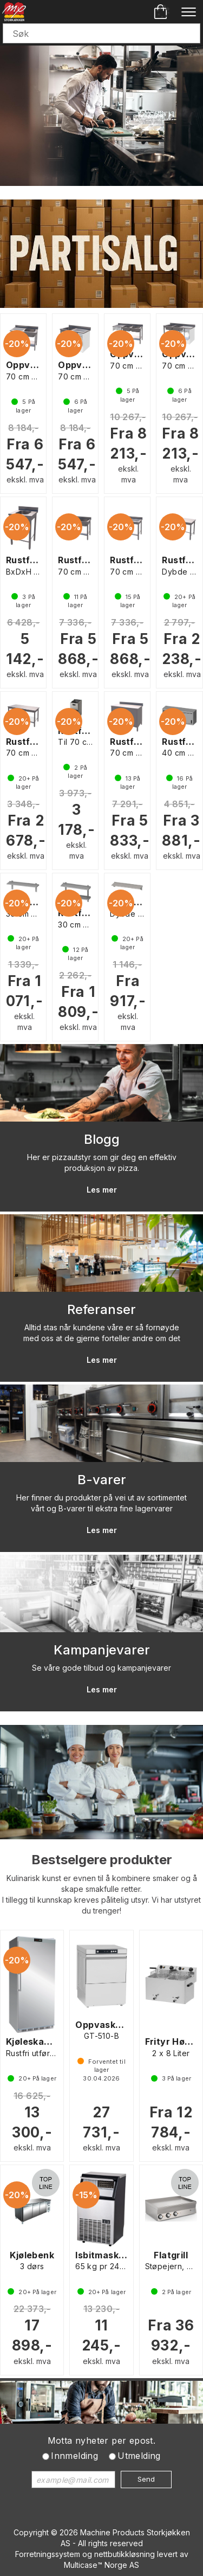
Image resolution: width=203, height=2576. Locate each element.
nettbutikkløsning (124, 2554)
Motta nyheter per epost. (102, 2440)
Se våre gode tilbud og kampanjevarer (101, 1667)
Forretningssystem (47, 2554)
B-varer (101, 1479)
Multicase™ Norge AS (101, 2564)
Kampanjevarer (102, 1650)
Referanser (101, 1309)
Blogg (102, 1139)
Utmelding (139, 2455)
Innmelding (74, 2455)
